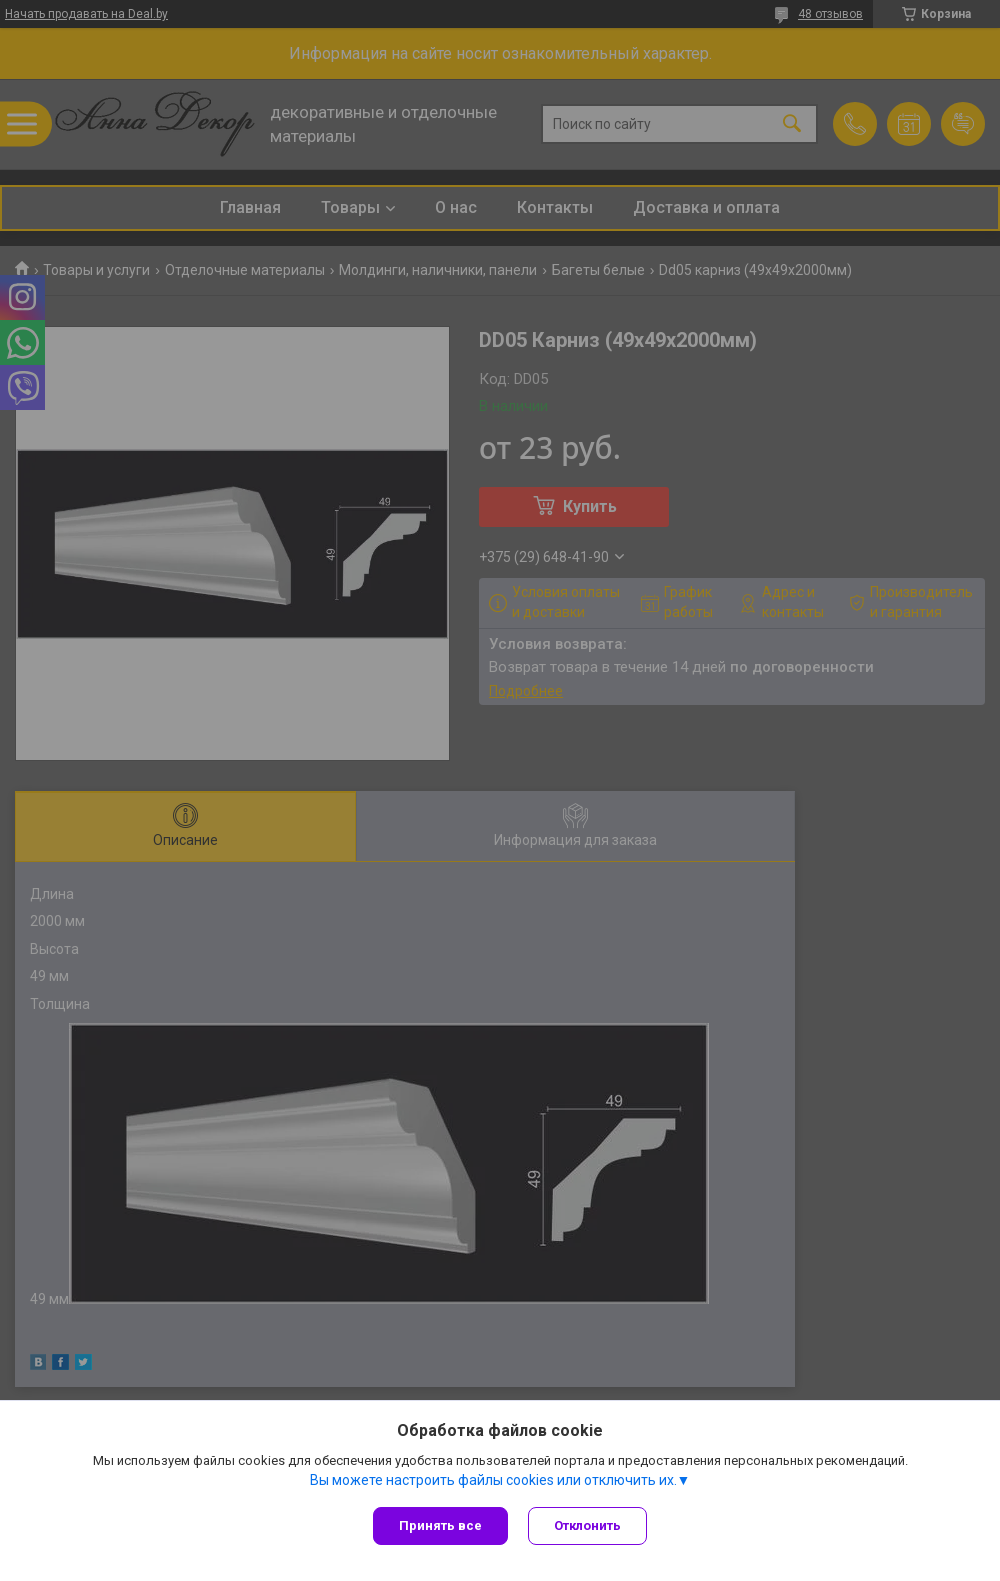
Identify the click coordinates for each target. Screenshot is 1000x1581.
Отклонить (587, 1525)
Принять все (440, 1525)
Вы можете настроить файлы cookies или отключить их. (493, 1480)
